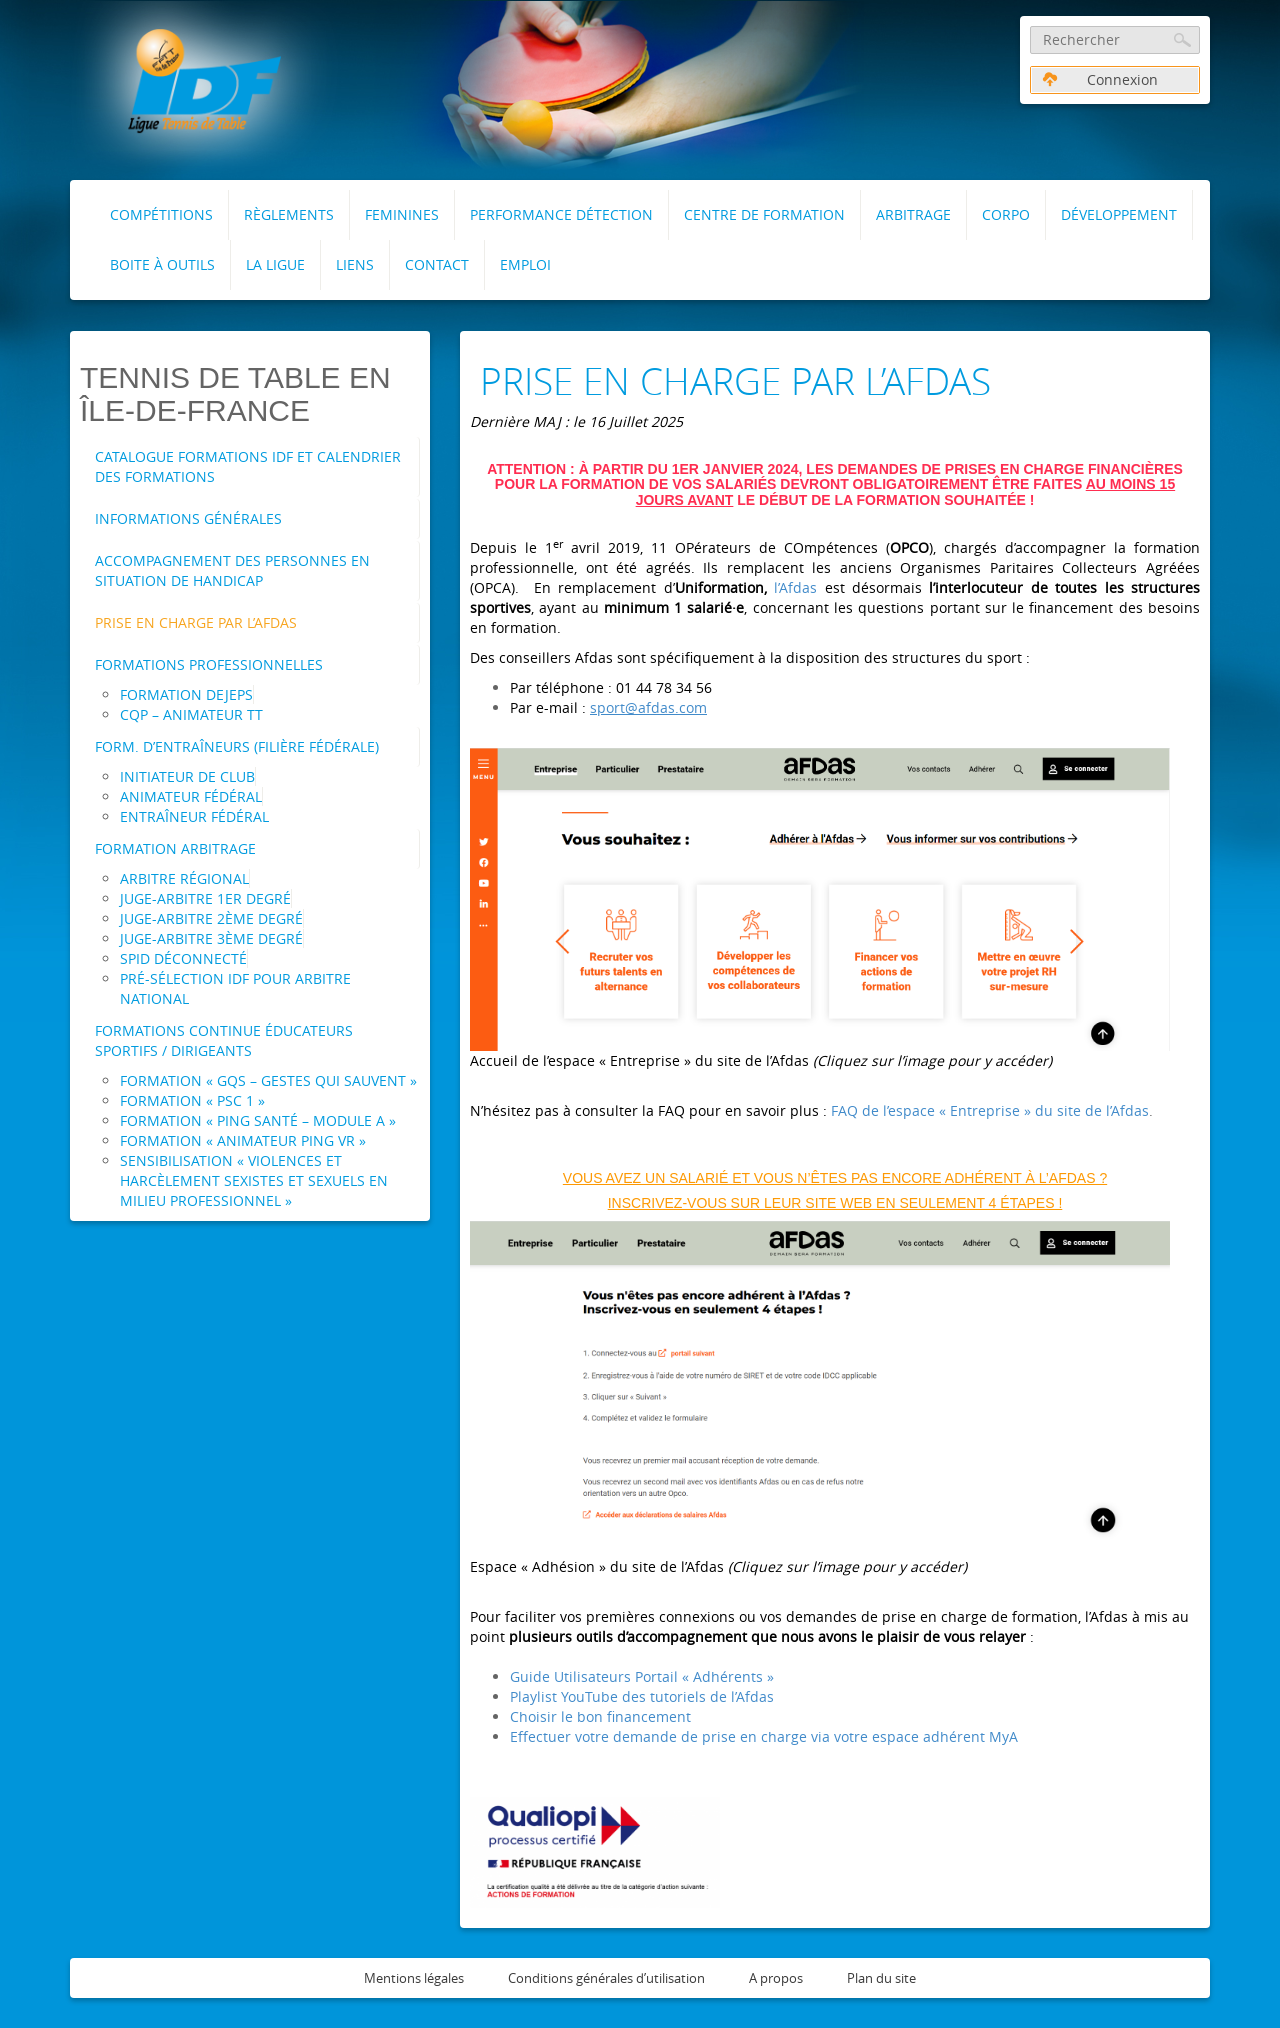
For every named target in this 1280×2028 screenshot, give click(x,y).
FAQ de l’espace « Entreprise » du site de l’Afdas (990, 1110)
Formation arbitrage (175, 848)
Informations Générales (188, 518)
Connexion (1100, 79)
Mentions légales (414, 1978)
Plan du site (881, 1978)
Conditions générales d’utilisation (606, 1978)
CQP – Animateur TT (191, 714)
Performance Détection (561, 214)
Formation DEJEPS (186, 694)
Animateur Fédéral (191, 796)
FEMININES (402, 214)
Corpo (1006, 214)
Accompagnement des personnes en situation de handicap (232, 570)
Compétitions (161, 214)
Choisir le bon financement (600, 1716)
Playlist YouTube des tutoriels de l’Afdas (642, 1696)
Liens (355, 264)
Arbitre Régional (184, 878)
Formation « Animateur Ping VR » (243, 1140)
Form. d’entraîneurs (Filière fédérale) (237, 746)
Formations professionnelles (209, 664)
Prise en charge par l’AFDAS (196, 622)
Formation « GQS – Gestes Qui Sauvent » (268, 1080)
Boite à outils (162, 264)
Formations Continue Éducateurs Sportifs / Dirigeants (224, 1040)
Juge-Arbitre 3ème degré (211, 938)
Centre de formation (764, 214)
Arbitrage (913, 214)
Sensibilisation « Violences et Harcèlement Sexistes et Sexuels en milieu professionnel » (254, 1180)
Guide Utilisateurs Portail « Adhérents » (642, 1676)
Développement (1119, 214)
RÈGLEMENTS (289, 214)
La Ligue (275, 264)
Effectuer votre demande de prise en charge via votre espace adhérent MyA (764, 1736)
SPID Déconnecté (183, 958)
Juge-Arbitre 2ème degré (211, 918)
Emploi (525, 264)
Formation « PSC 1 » (192, 1100)
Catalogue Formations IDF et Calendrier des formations (248, 466)
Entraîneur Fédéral (194, 816)
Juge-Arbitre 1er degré (205, 898)
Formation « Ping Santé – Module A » (258, 1120)
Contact (437, 264)
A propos (776, 1978)
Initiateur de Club (187, 776)
